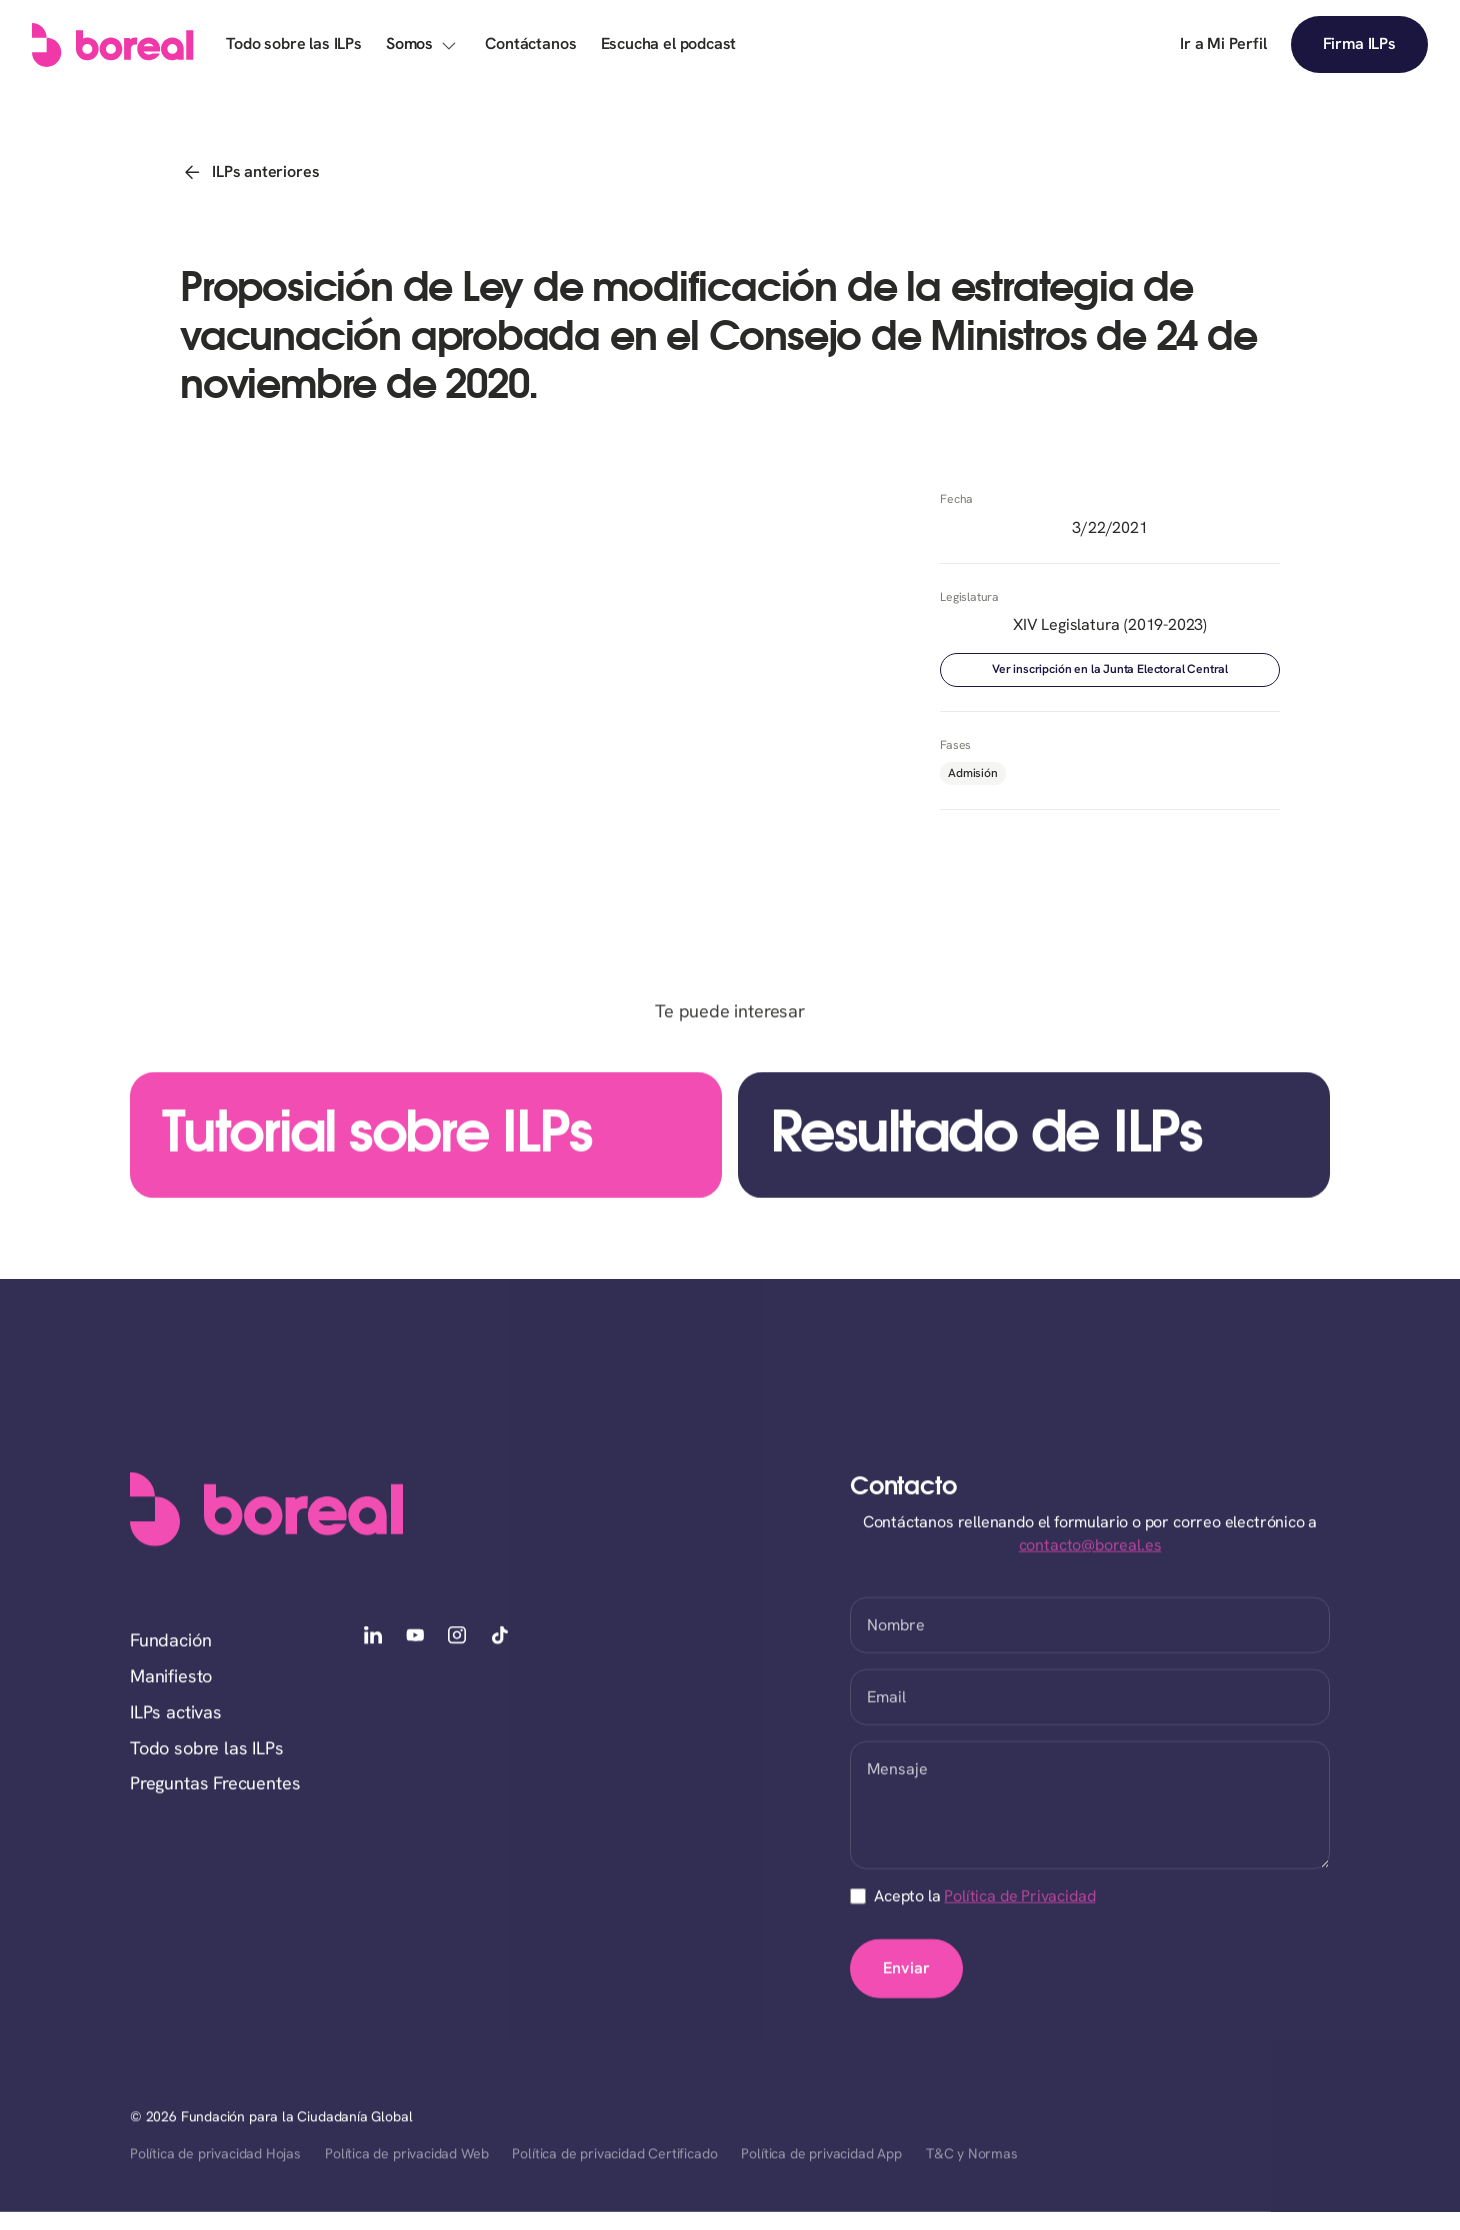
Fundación (170, 1641)
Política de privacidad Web (406, 2155)
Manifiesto (171, 1677)
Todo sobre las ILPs (207, 1748)
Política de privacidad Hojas (215, 2155)
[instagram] (457, 1637)
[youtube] (415, 1637)
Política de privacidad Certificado (614, 2155)
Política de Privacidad (1019, 1896)
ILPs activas (176, 1712)
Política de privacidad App (821, 2155)
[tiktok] (500, 1637)
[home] (113, 45)
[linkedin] (373, 1637)
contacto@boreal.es (1090, 1545)
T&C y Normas (972, 2155)
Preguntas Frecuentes (215, 1784)
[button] (423, 44)
